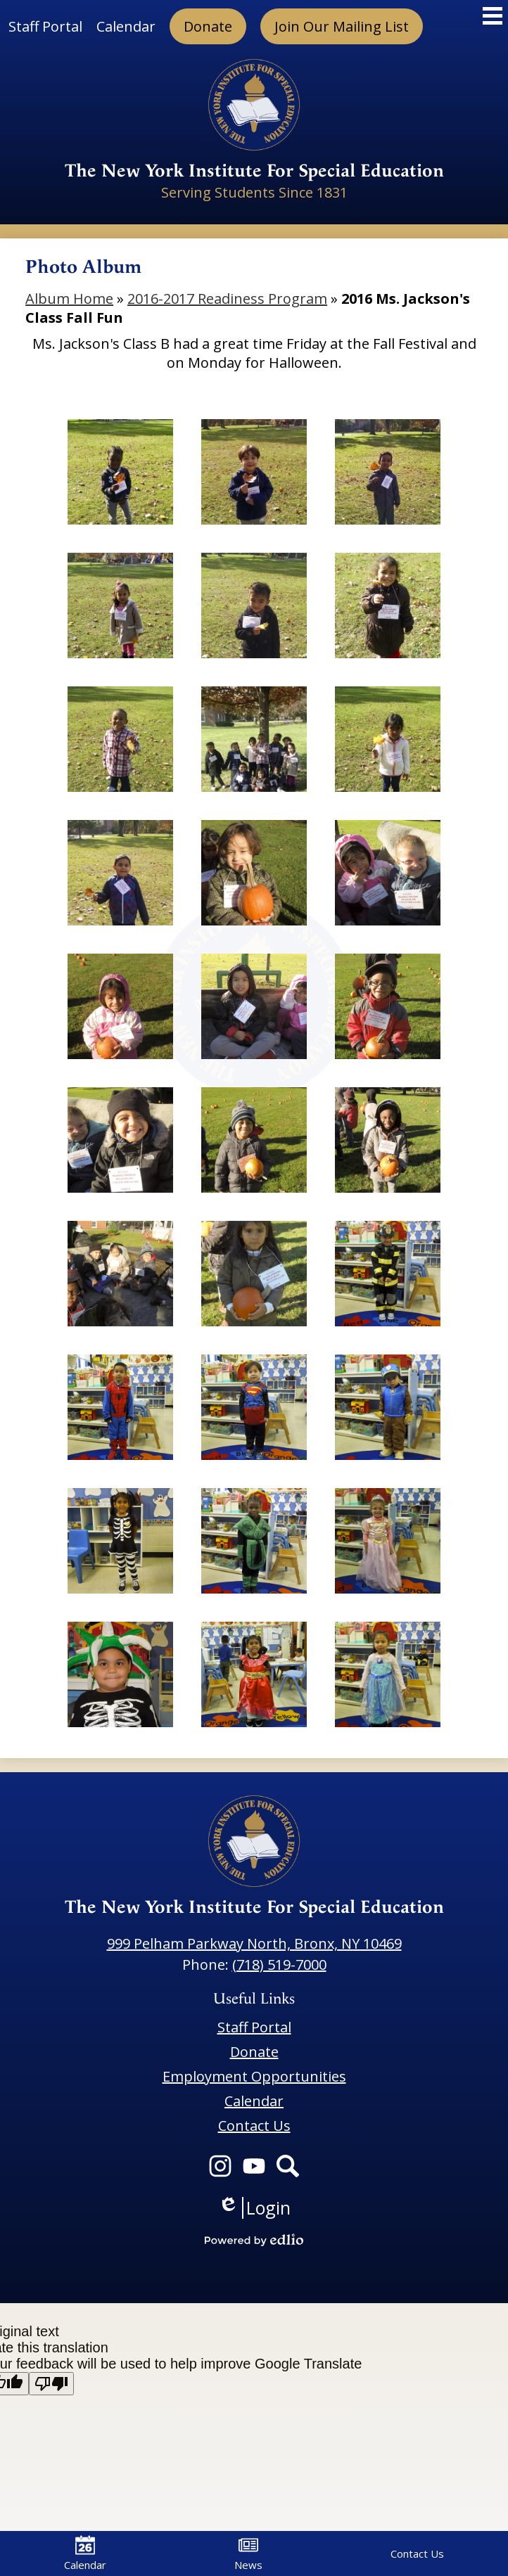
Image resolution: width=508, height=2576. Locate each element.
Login (254, 2208)
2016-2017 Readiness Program (227, 298)
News (248, 2553)
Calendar (85, 2553)
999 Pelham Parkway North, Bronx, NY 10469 (254, 1943)
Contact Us (417, 2553)
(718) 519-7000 (279, 1964)
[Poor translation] (51, 2383)
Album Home (69, 298)
